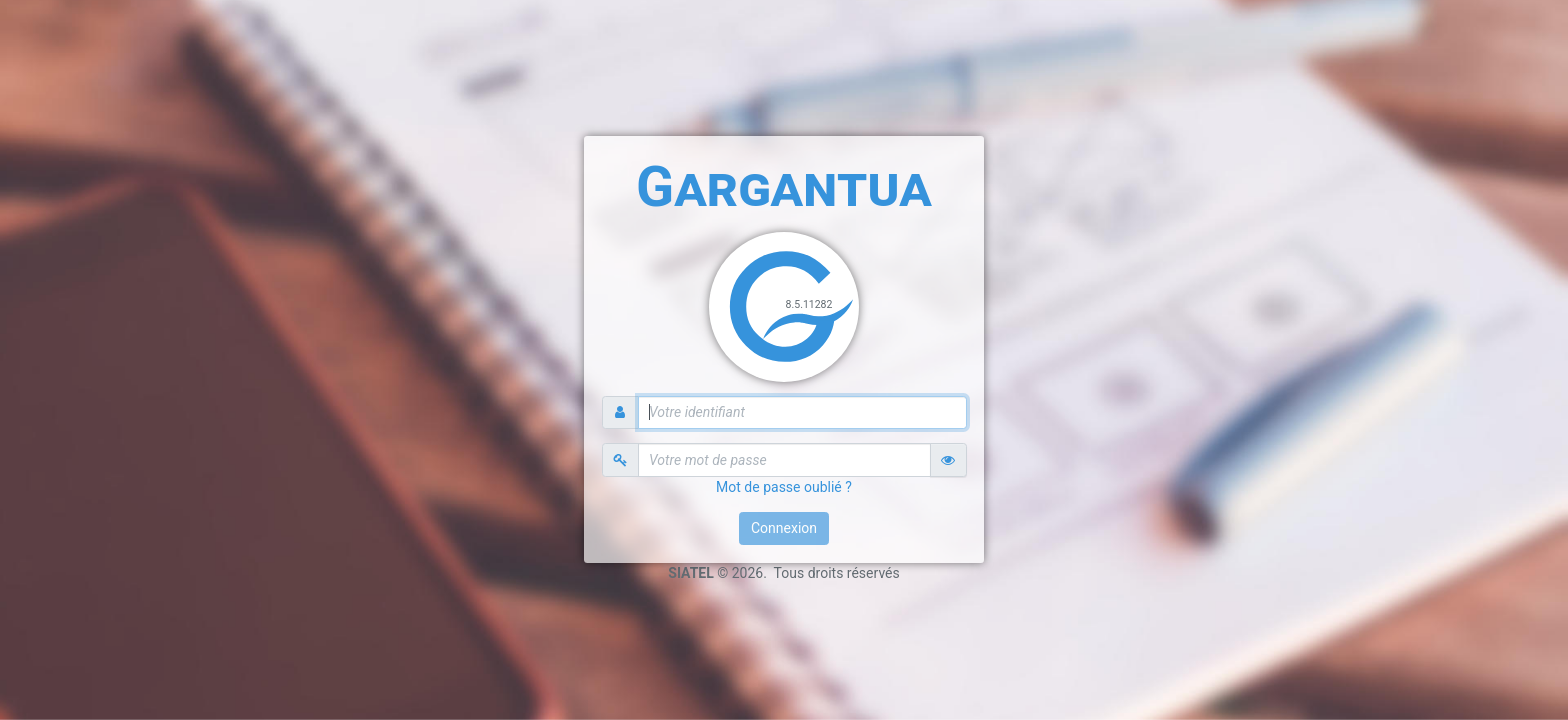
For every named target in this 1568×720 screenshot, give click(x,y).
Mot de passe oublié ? (784, 487)
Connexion (784, 528)
